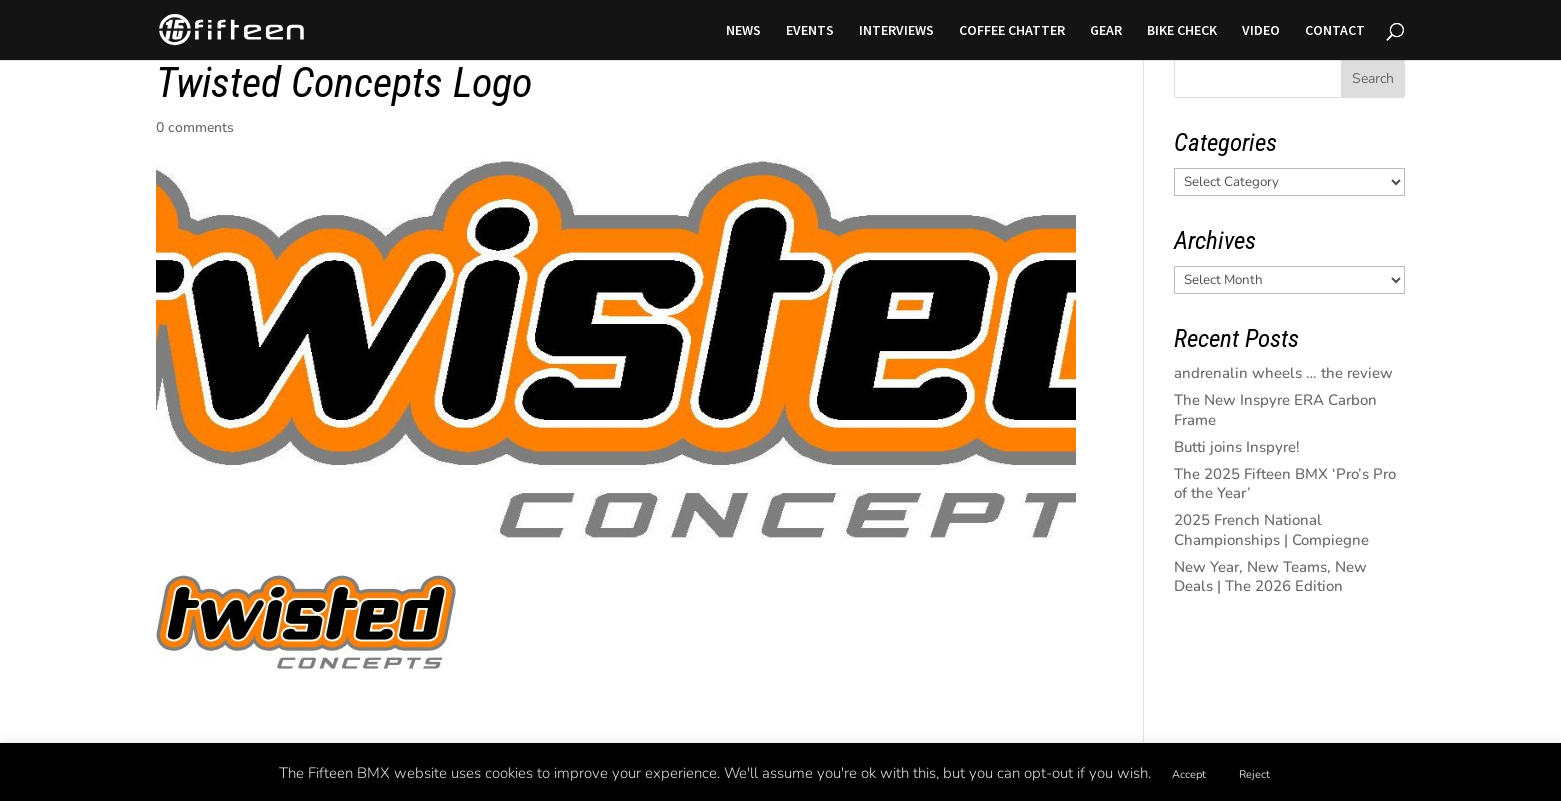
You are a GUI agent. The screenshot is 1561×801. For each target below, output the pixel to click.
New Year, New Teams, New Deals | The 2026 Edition (1270, 577)
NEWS (743, 31)
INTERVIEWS (896, 31)
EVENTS (810, 31)
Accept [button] (1189, 774)
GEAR (1106, 31)
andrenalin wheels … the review (1283, 373)
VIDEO (1261, 31)
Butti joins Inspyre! (1237, 447)
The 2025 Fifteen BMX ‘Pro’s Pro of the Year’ (1285, 484)
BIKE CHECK (1182, 31)
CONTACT (1335, 31)
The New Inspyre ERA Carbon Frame (1275, 410)
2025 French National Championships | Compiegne (1271, 530)
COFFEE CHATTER (1012, 31)
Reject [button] (1254, 774)
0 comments (195, 127)
